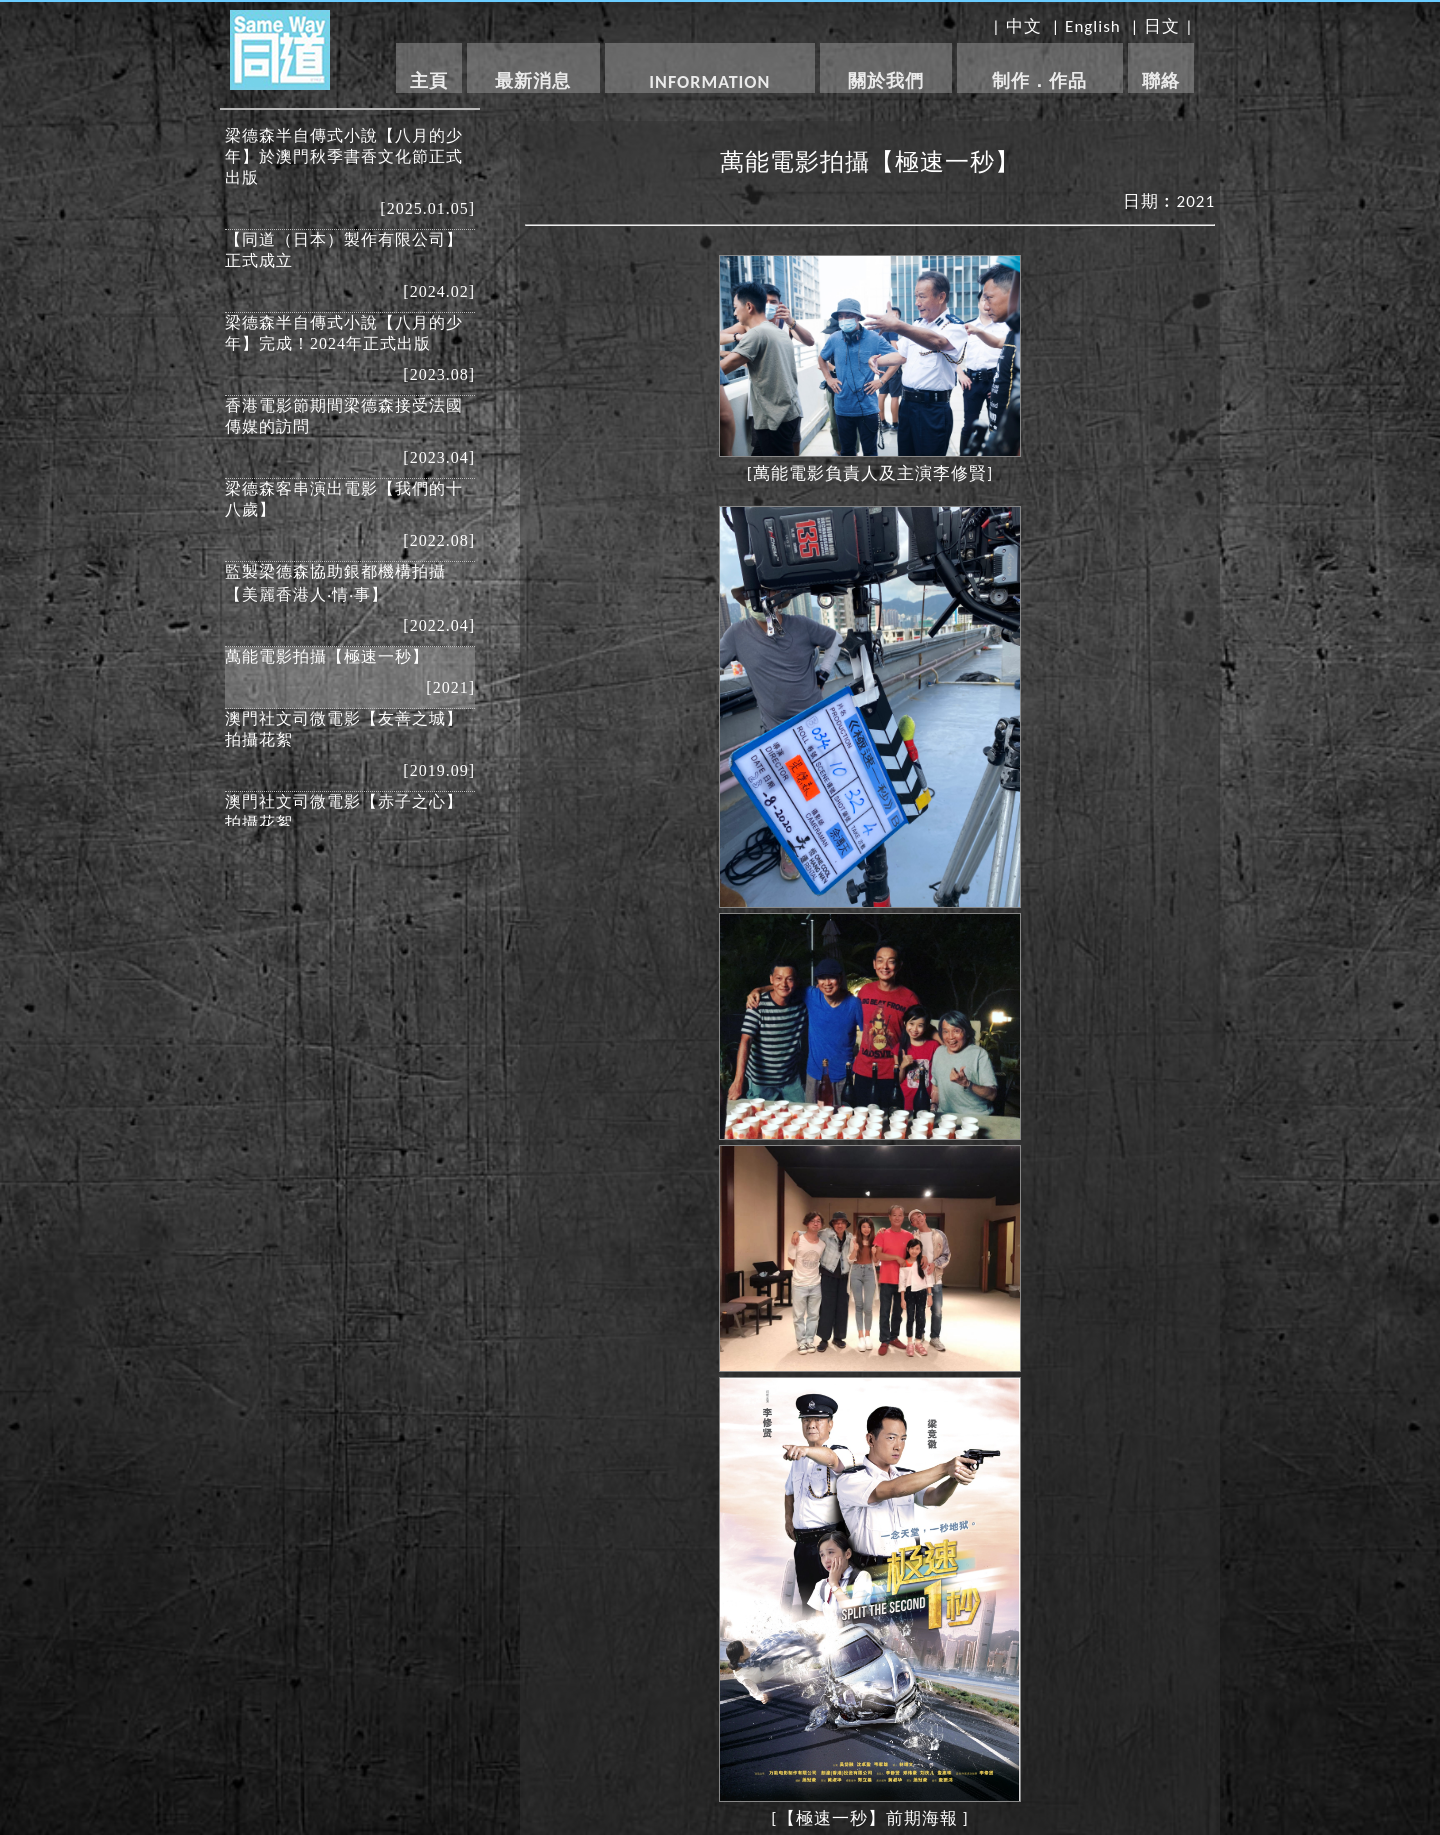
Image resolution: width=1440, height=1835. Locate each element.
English (1093, 26)
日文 (1162, 26)
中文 (1024, 26)
